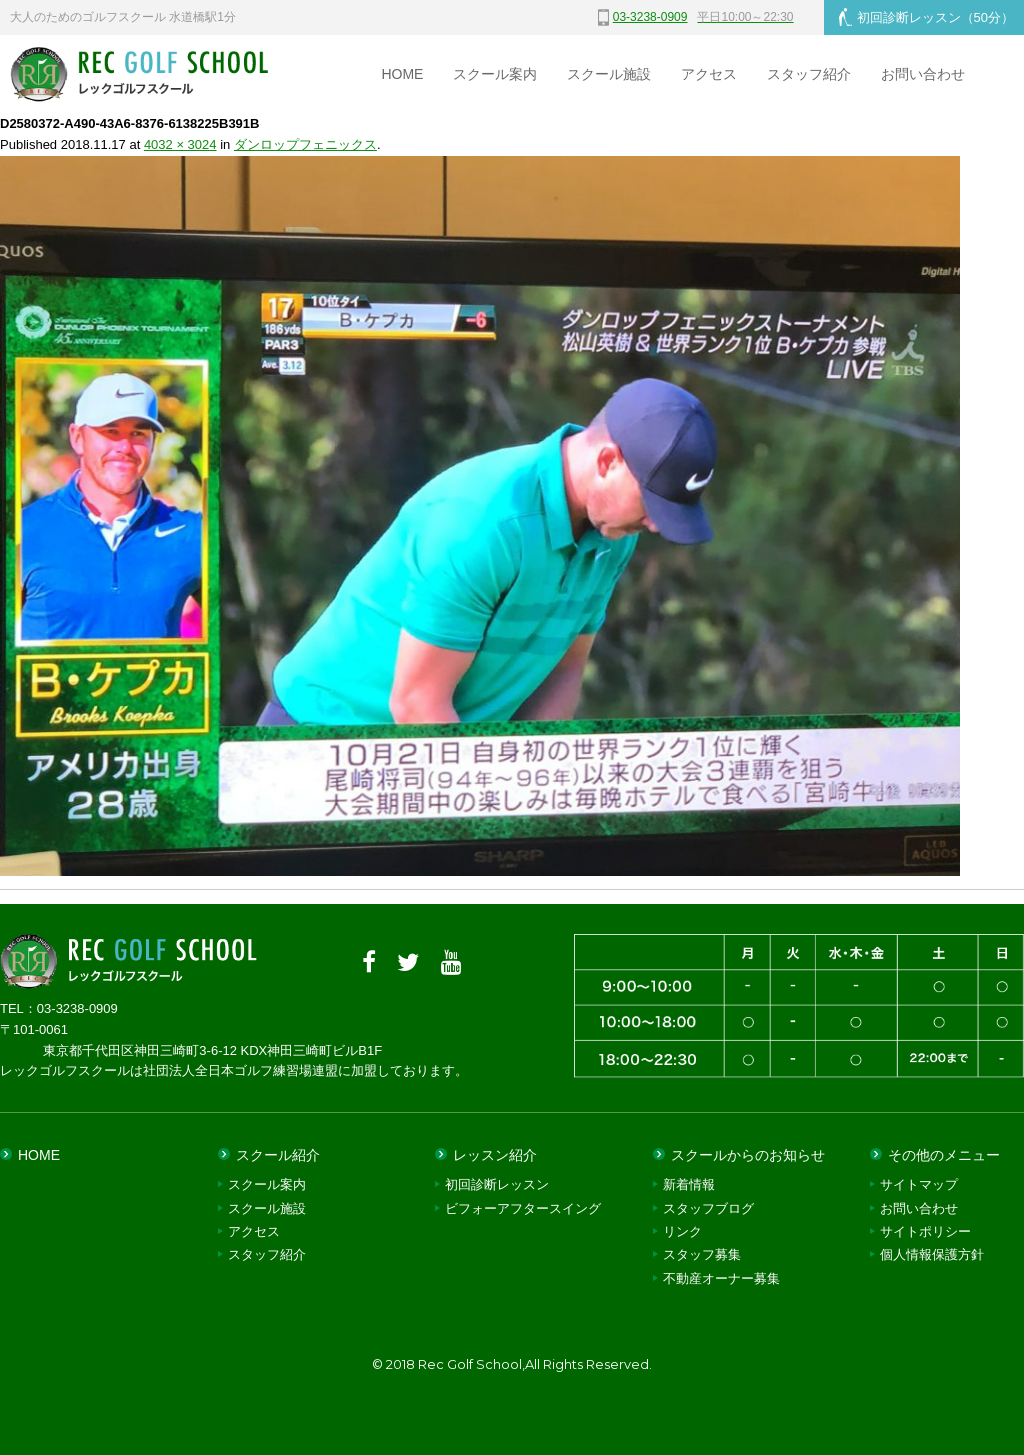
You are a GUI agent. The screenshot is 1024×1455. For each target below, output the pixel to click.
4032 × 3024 (180, 144)
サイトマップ (919, 1184)
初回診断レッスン (926, 17)
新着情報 (689, 1184)
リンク (682, 1231)
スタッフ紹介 (809, 74)
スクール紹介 (278, 1155)
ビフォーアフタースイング (523, 1208)
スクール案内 (495, 74)
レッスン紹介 (495, 1155)
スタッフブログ (708, 1208)
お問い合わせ (923, 74)
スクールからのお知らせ (748, 1155)
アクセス (709, 74)
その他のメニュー (944, 1155)
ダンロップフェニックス (305, 144)
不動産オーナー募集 (721, 1278)
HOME (402, 74)
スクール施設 (609, 74)
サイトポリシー (925, 1231)
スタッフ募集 (702, 1254)
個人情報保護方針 (932, 1254)
